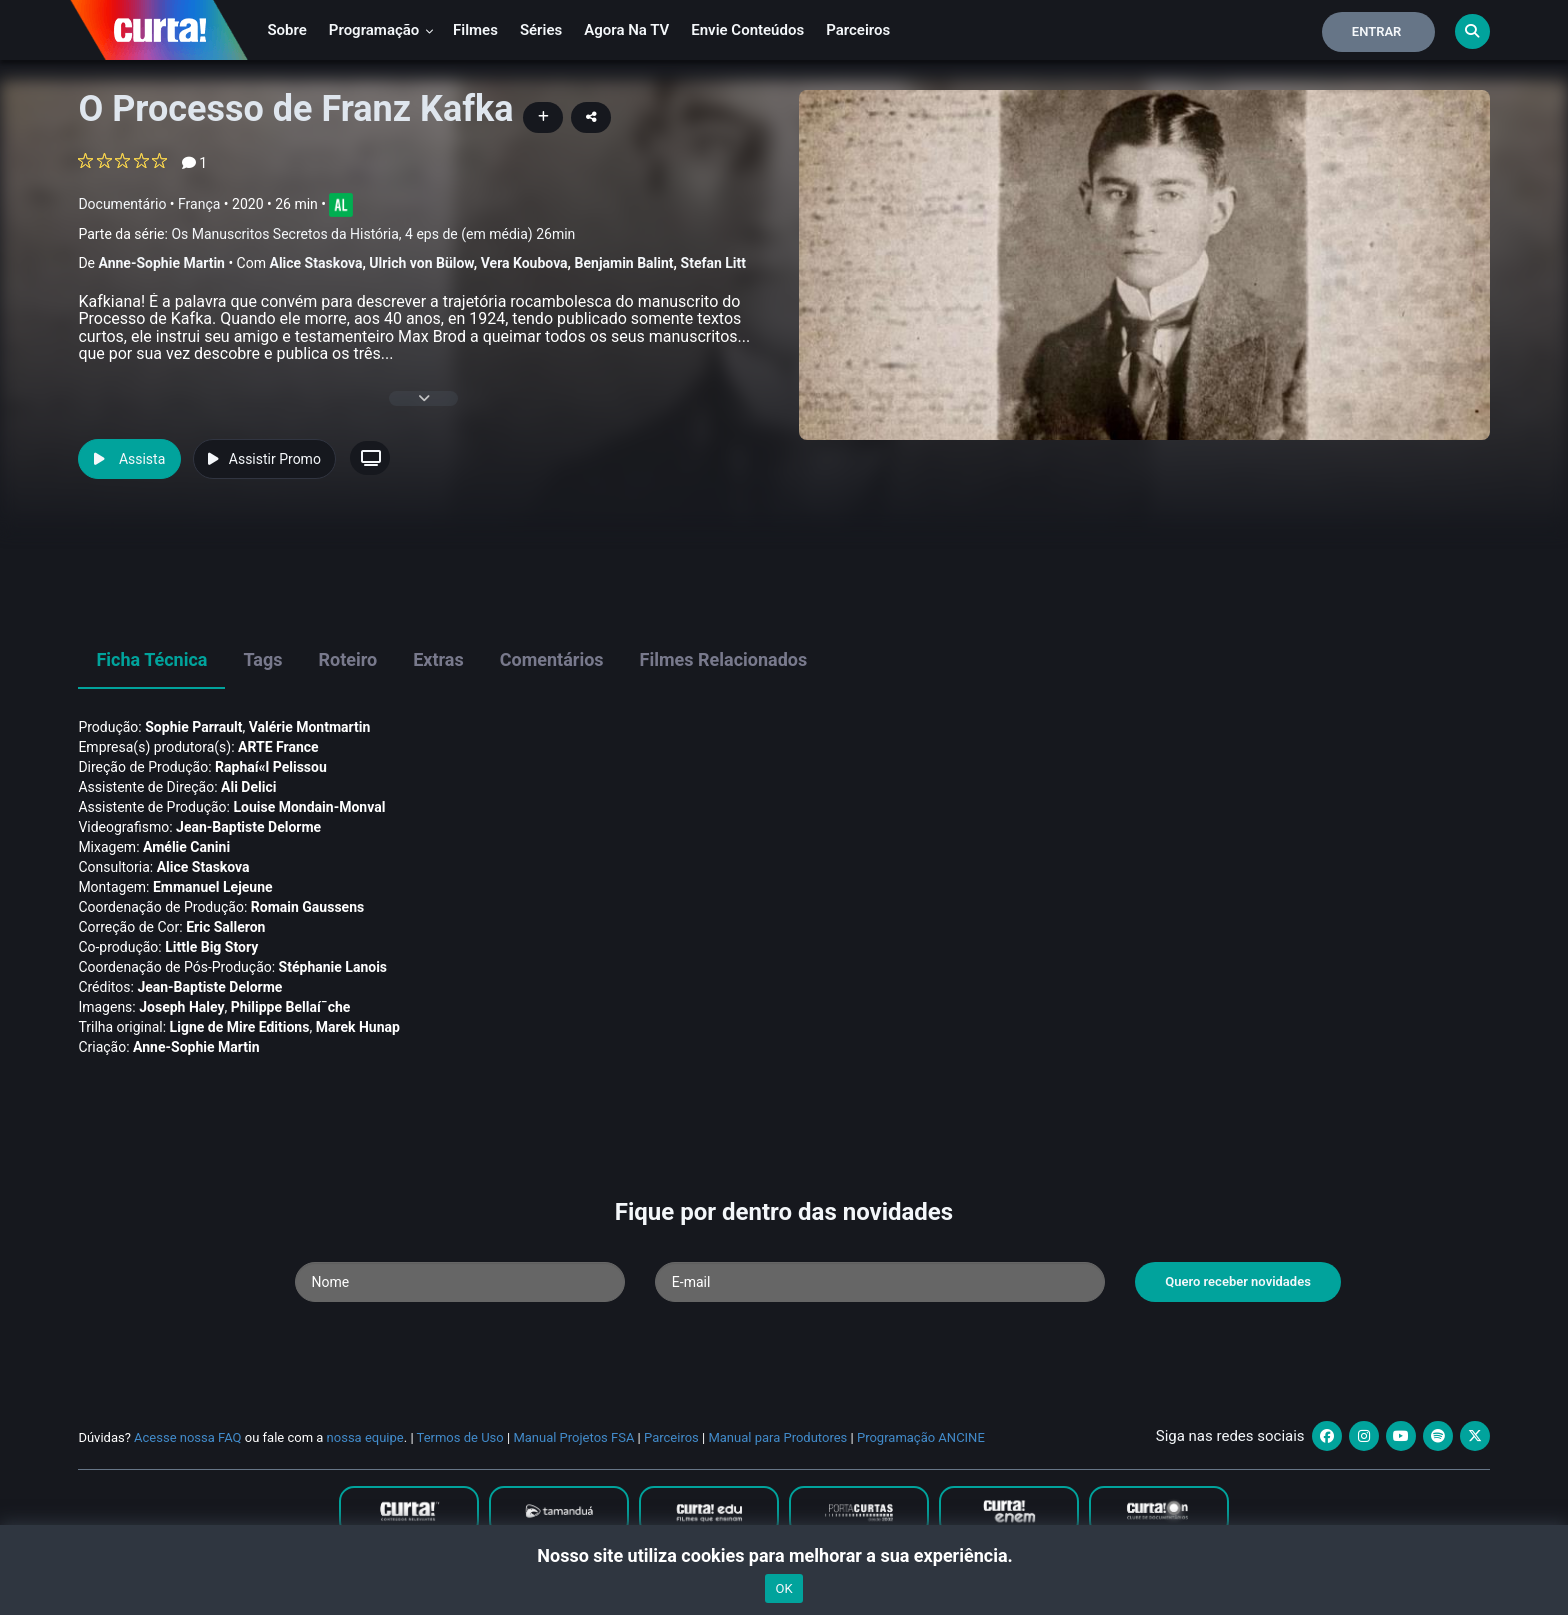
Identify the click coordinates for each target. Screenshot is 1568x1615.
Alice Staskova (315, 263)
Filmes (475, 30)
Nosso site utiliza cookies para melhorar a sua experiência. (783, 1555)
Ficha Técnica (151, 659)
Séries (541, 30)
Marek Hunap (358, 1027)
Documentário (122, 204)
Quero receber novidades (1238, 1281)
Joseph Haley (181, 1007)
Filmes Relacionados (724, 659)
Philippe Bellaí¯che (291, 1007)
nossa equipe (365, 1437)
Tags (262, 659)
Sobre (286, 30)
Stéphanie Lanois (333, 967)
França (199, 204)
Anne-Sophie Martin (161, 263)
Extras (438, 659)
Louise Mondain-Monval (309, 807)
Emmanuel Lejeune (213, 887)
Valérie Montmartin (310, 727)
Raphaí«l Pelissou (271, 767)
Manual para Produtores (777, 1437)
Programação (381, 30)
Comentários (552, 659)
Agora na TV (626, 30)
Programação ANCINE (921, 1437)
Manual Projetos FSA (573, 1437)
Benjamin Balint (624, 263)
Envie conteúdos (747, 30)
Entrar (1377, 31)
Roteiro (347, 659)
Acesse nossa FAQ (188, 1437)
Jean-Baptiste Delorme (248, 827)
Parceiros (858, 30)
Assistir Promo (264, 459)
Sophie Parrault (193, 727)
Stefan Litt (714, 263)
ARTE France (278, 747)
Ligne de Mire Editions (240, 1027)
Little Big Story (211, 947)
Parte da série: (326, 234)
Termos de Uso (460, 1437)
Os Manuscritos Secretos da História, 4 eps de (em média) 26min (373, 234)
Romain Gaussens (307, 907)
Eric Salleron (225, 927)
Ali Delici (248, 787)
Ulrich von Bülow (421, 263)
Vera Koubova (524, 263)
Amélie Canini (186, 847)
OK (783, 1588)
